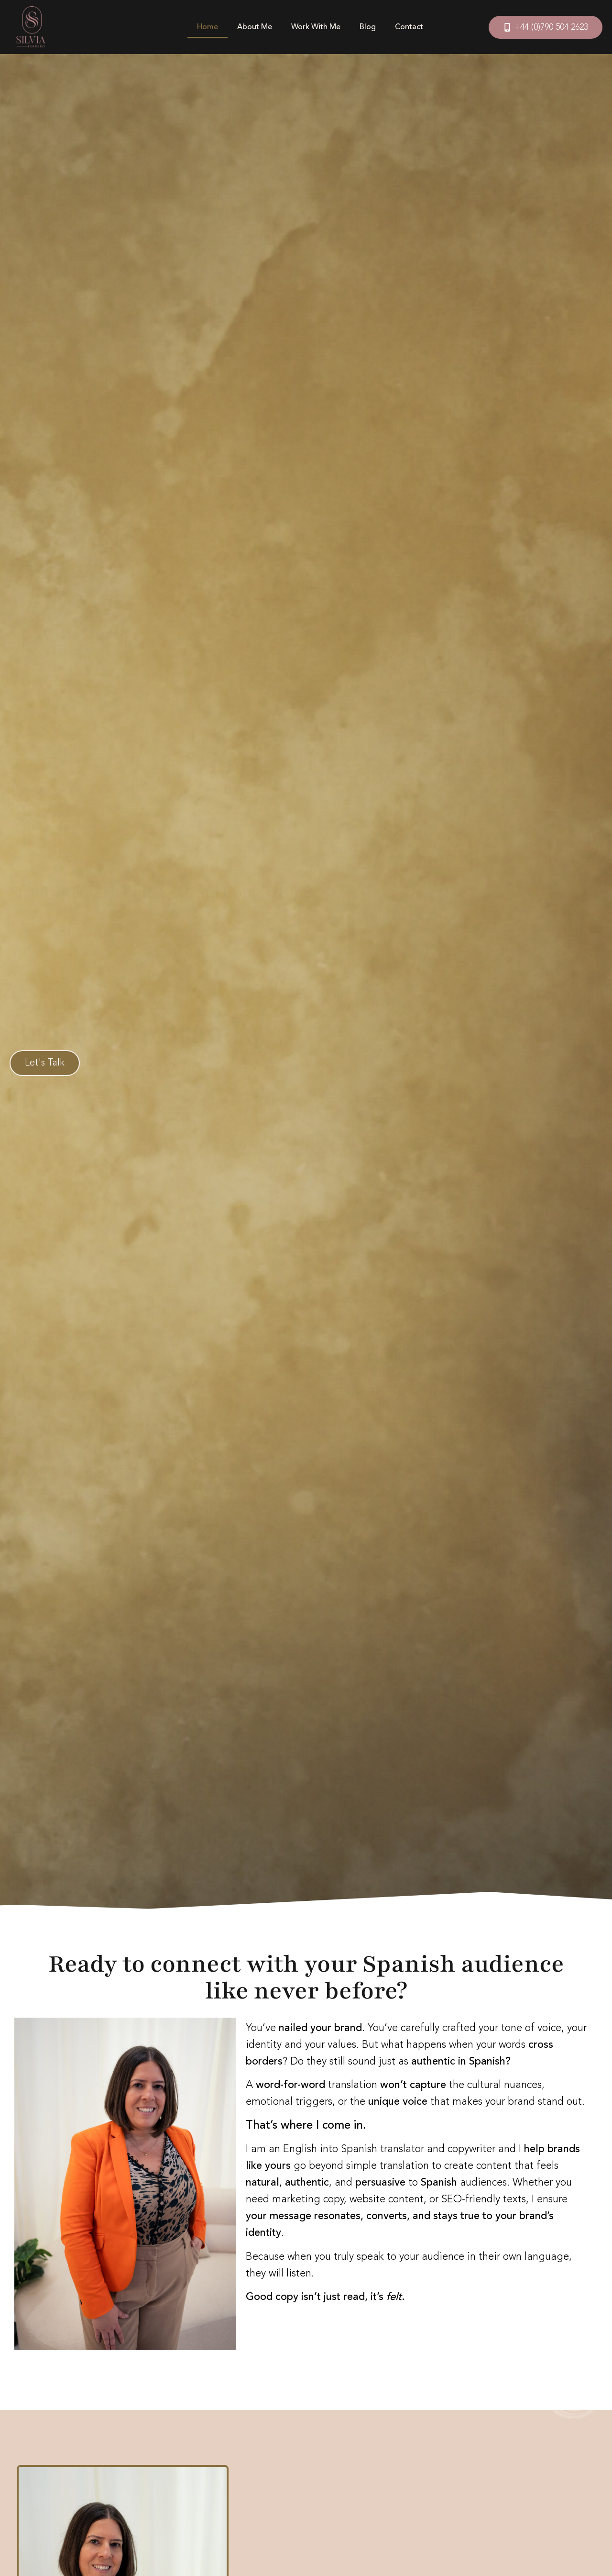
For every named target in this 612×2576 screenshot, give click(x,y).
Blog (368, 27)
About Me (254, 27)
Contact (409, 27)
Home (207, 27)
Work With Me (315, 27)
